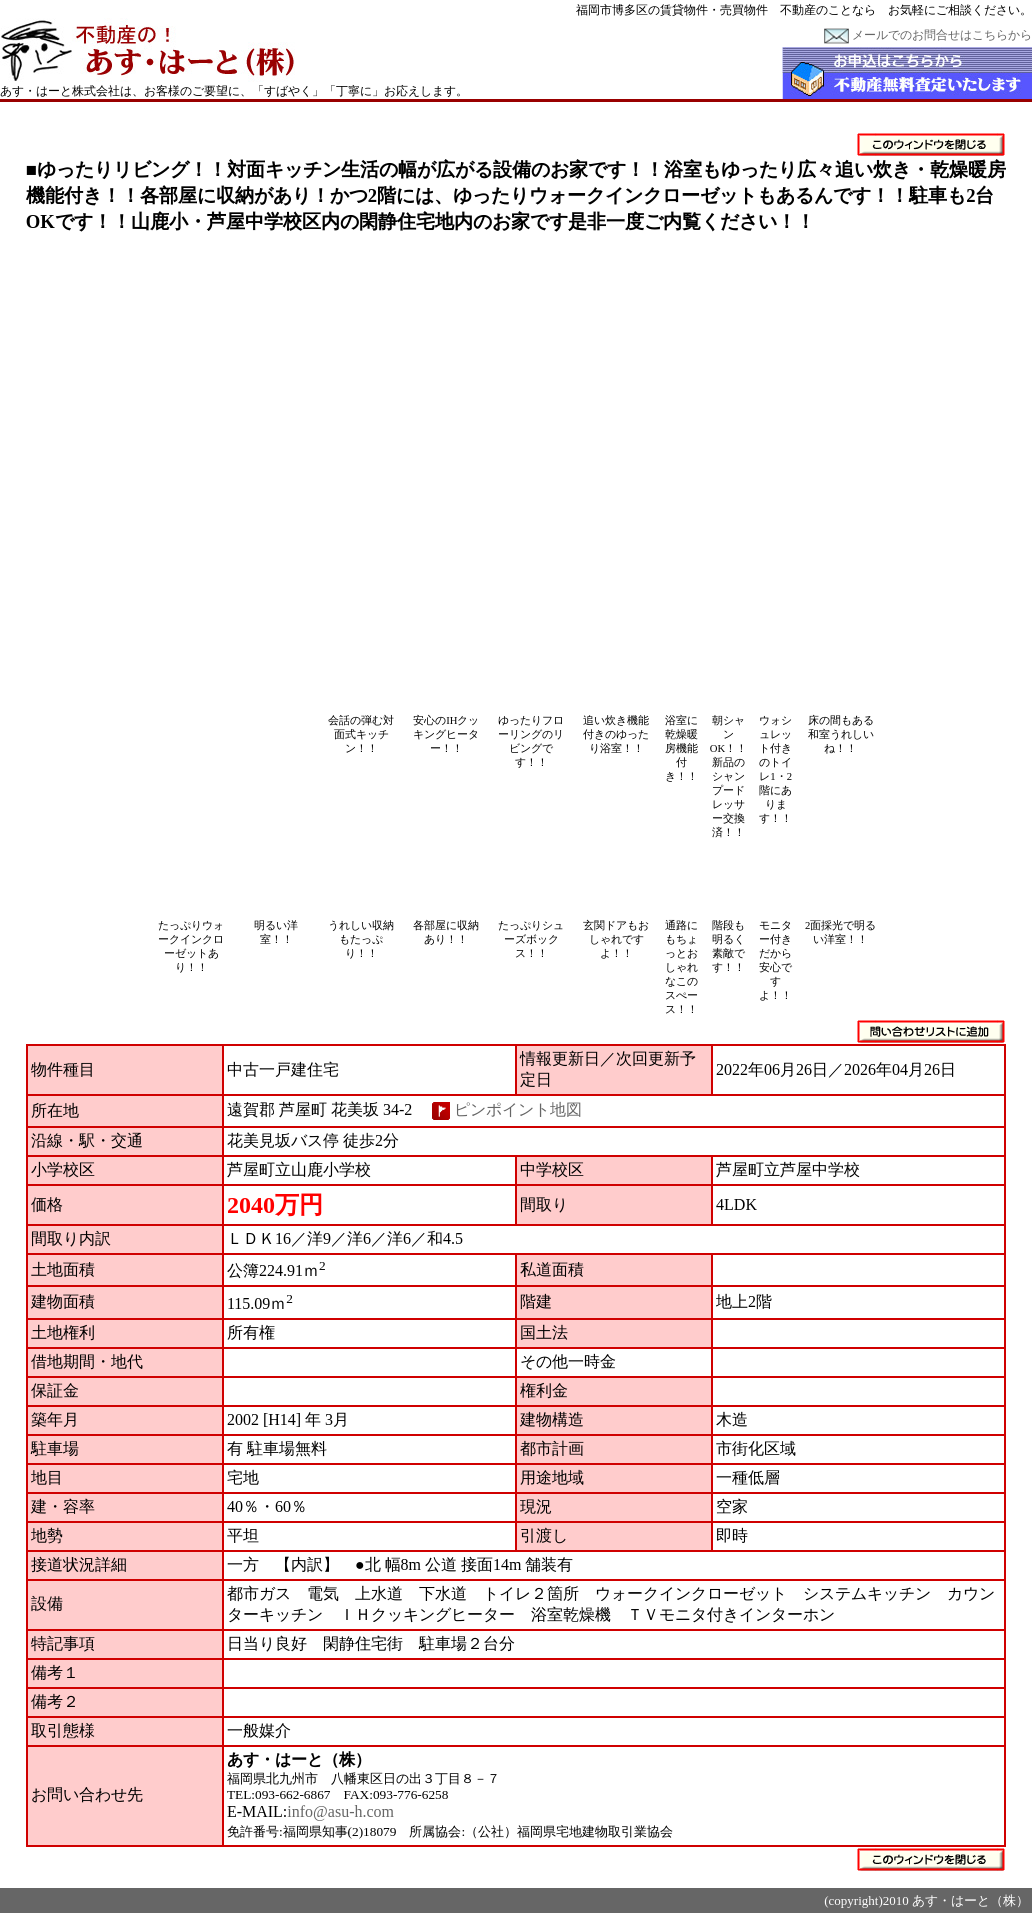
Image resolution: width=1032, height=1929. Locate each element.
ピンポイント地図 (518, 1109)
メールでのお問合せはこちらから (928, 35)
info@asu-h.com (340, 1811)
